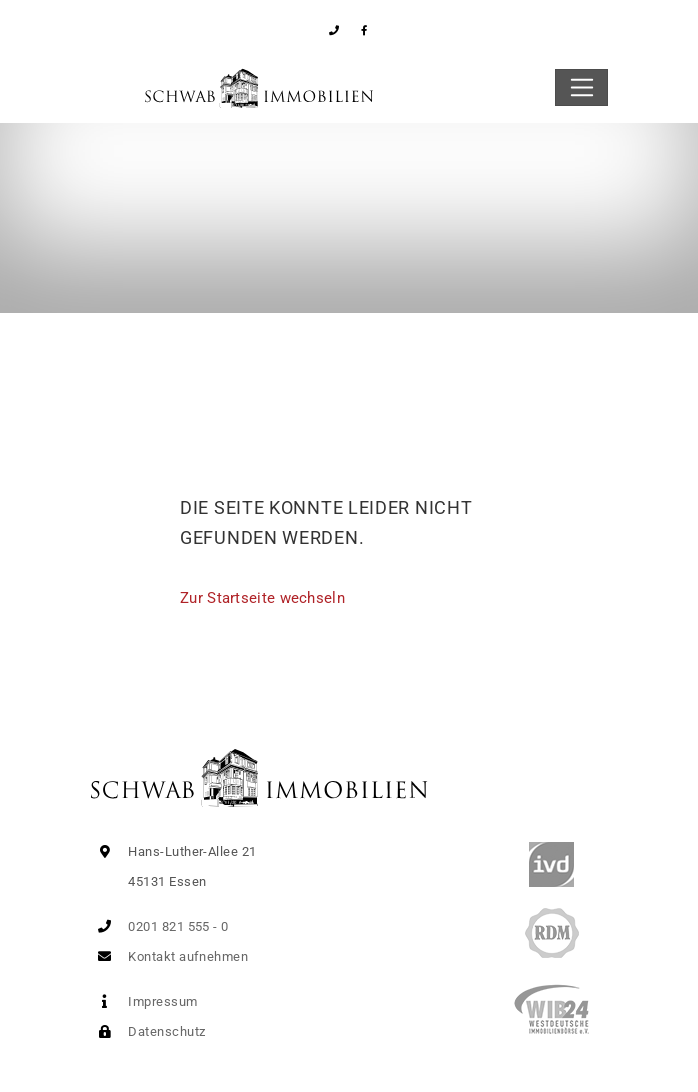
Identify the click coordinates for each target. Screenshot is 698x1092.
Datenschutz (147, 1031)
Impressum (144, 1001)
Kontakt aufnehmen (169, 956)
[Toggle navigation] (581, 88)
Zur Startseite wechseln (262, 598)
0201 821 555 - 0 (159, 926)
